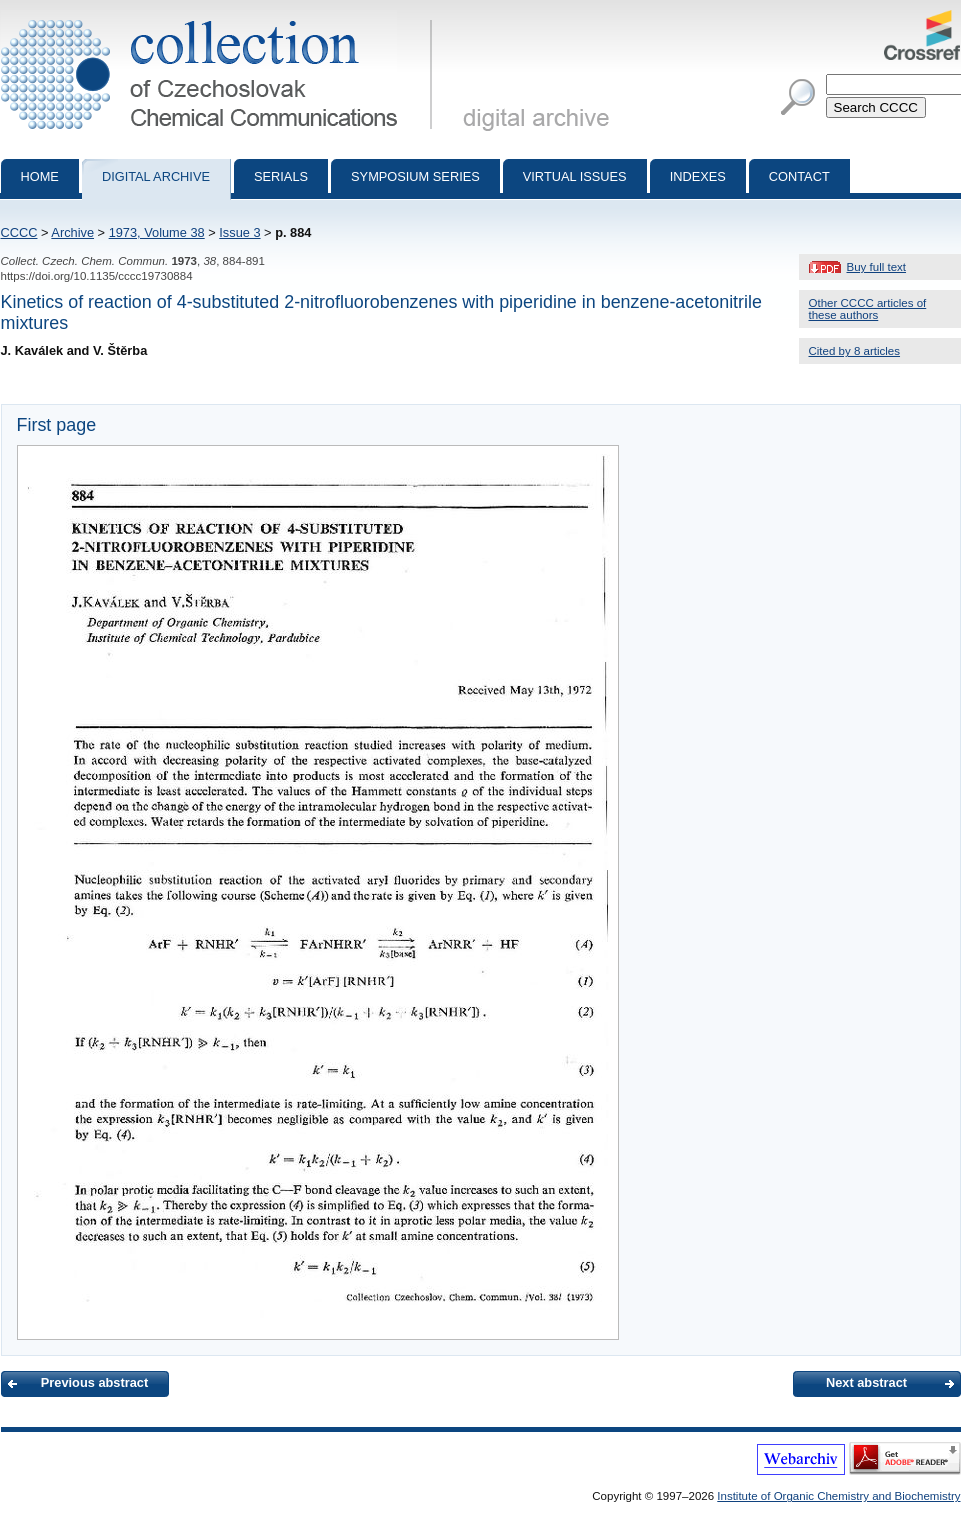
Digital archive (156, 176)
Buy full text (877, 267)
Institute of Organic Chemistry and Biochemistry (838, 1496)
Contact (799, 176)
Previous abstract (94, 1382)
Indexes (698, 176)
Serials (281, 176)
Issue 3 (239, 232)
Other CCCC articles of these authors (868, 309)
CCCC (19, 232)
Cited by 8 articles (855, 351)
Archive (72, 232)
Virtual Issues (575, 176)
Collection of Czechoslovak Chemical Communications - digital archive (220, 18)
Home (40, 176)
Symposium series (415, 176)
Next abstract (866, 1382)
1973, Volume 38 (157, 232)
